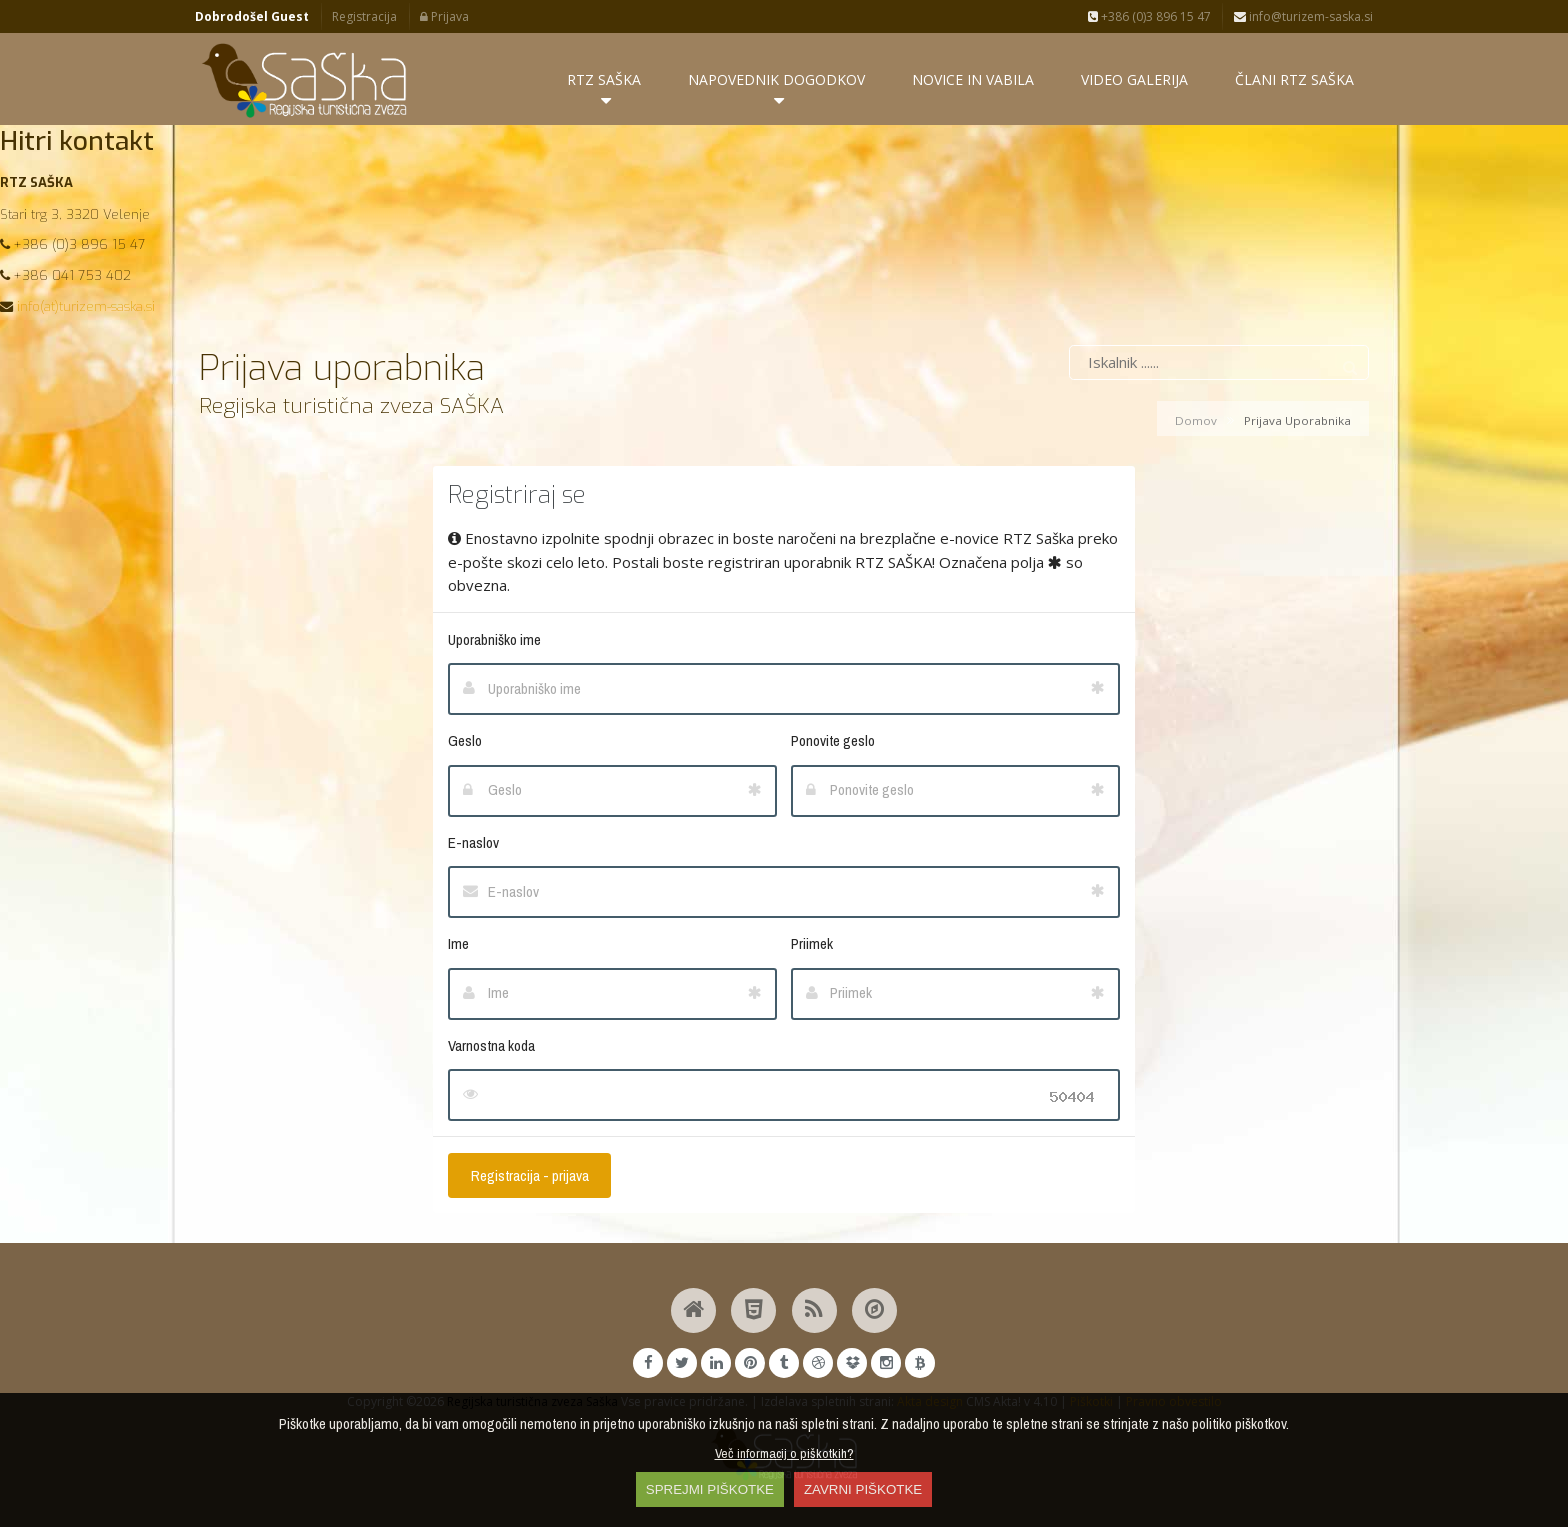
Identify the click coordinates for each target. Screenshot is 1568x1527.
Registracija (364, 16)
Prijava (444, 16)
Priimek (812, 943)
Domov (1196, 420)
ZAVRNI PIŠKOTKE (863, 1489)
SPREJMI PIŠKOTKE (710, 1489)
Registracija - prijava (530, 1175)
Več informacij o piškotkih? (784, 1453)
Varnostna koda (491, 1045)
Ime (458, 943)
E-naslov (473, 842)
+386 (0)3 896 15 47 (1149, 16)
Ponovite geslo (833, 740)
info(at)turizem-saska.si (86, 306)
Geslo (465, 740)
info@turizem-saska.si (1303, 16)
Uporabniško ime (494, 639)
